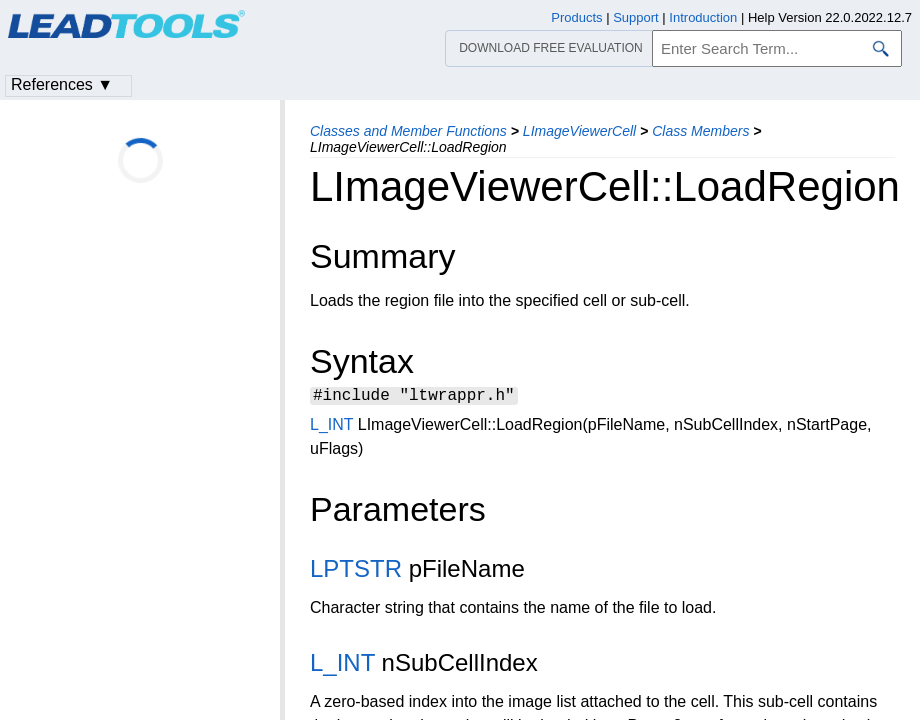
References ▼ (62, 84)
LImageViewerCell (579, 131)
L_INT (331, 427)
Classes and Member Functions (408, 131)
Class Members (700, 131)
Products (576, 17)
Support (636, 17)
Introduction (703, 17)
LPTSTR (356, 571)
